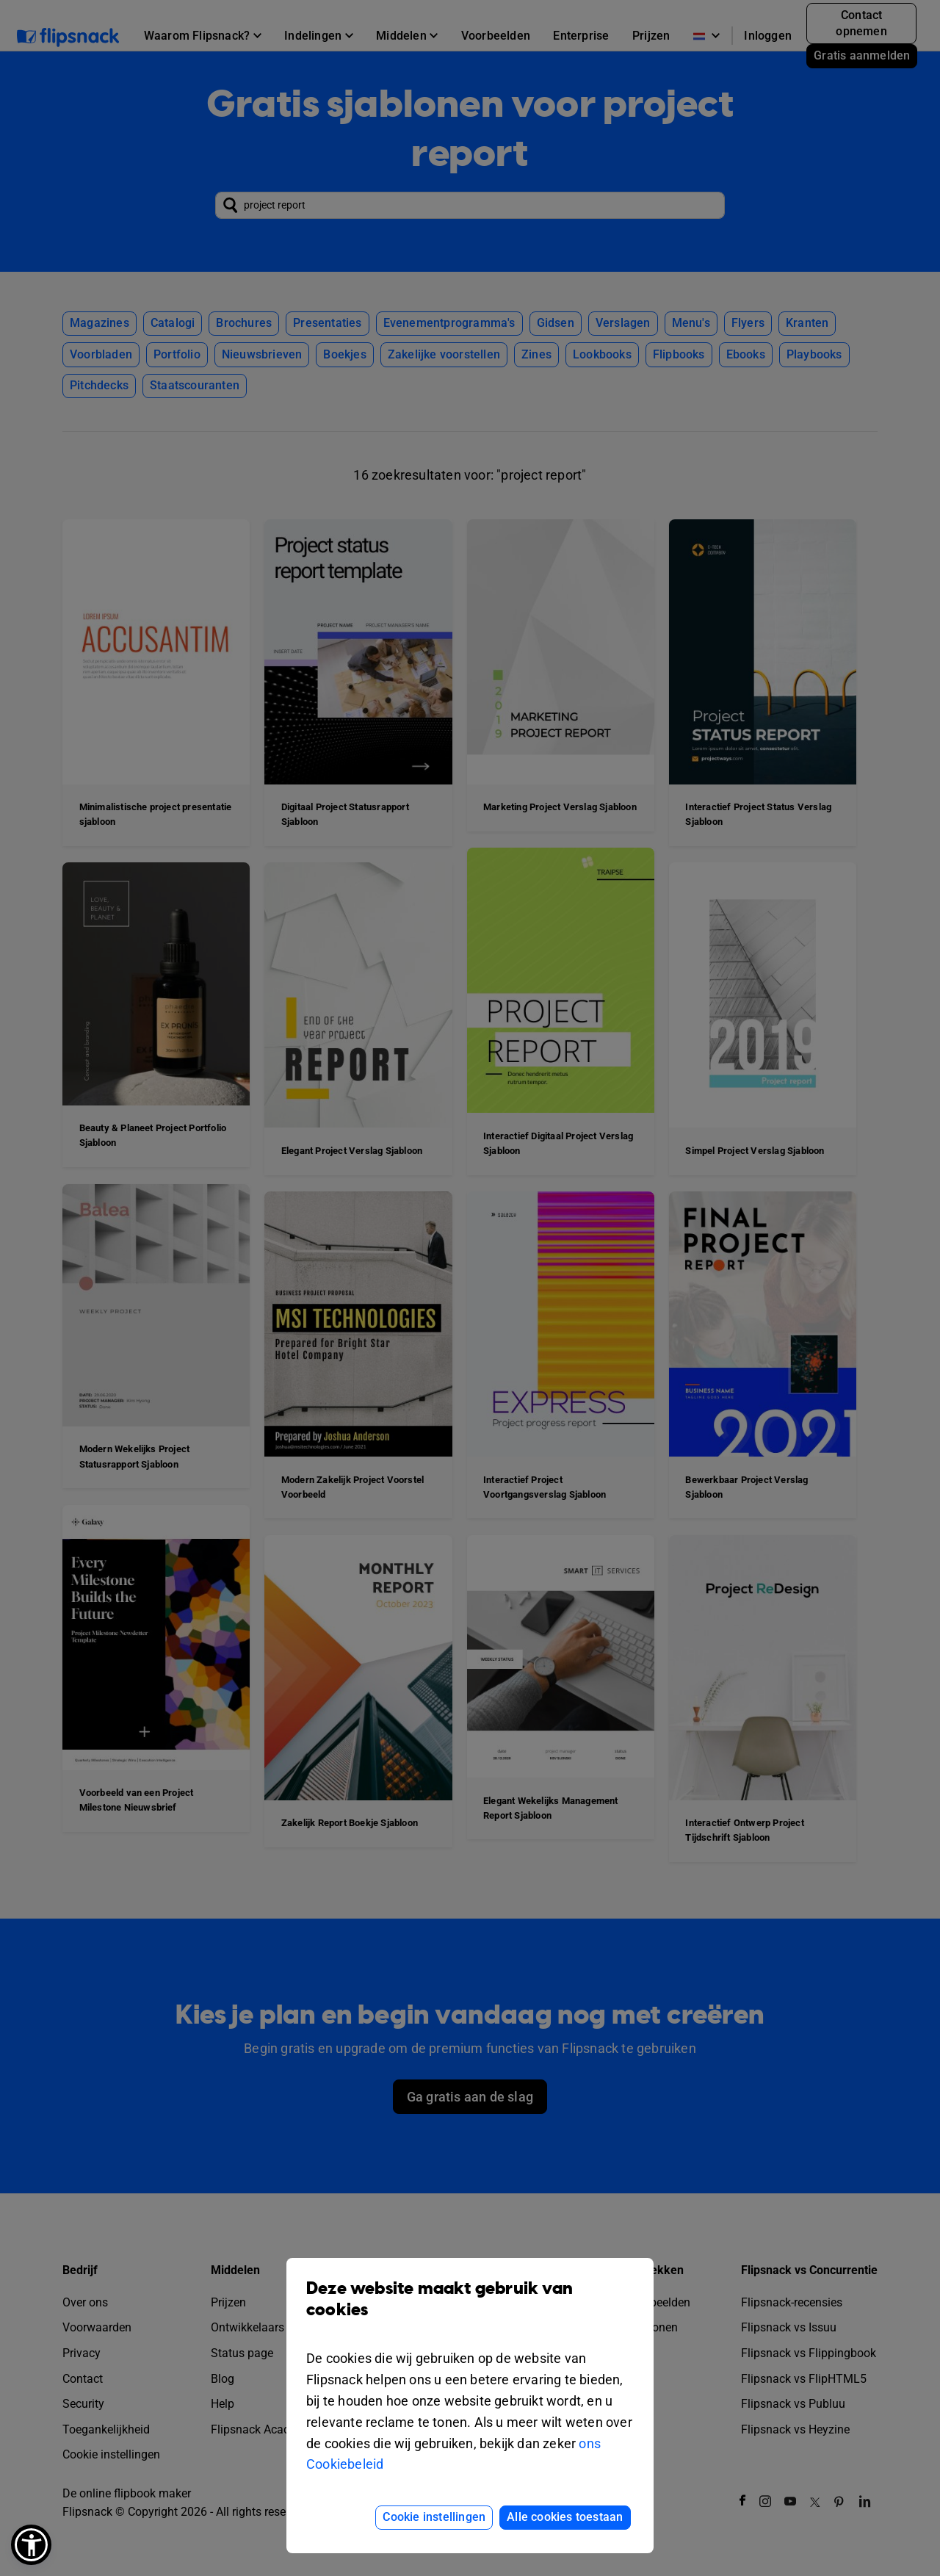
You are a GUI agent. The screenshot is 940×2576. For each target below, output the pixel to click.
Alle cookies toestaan (565, 2517)
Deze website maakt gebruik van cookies (470, 2310)
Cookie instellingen (434, 2517)
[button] (31, 2544)
